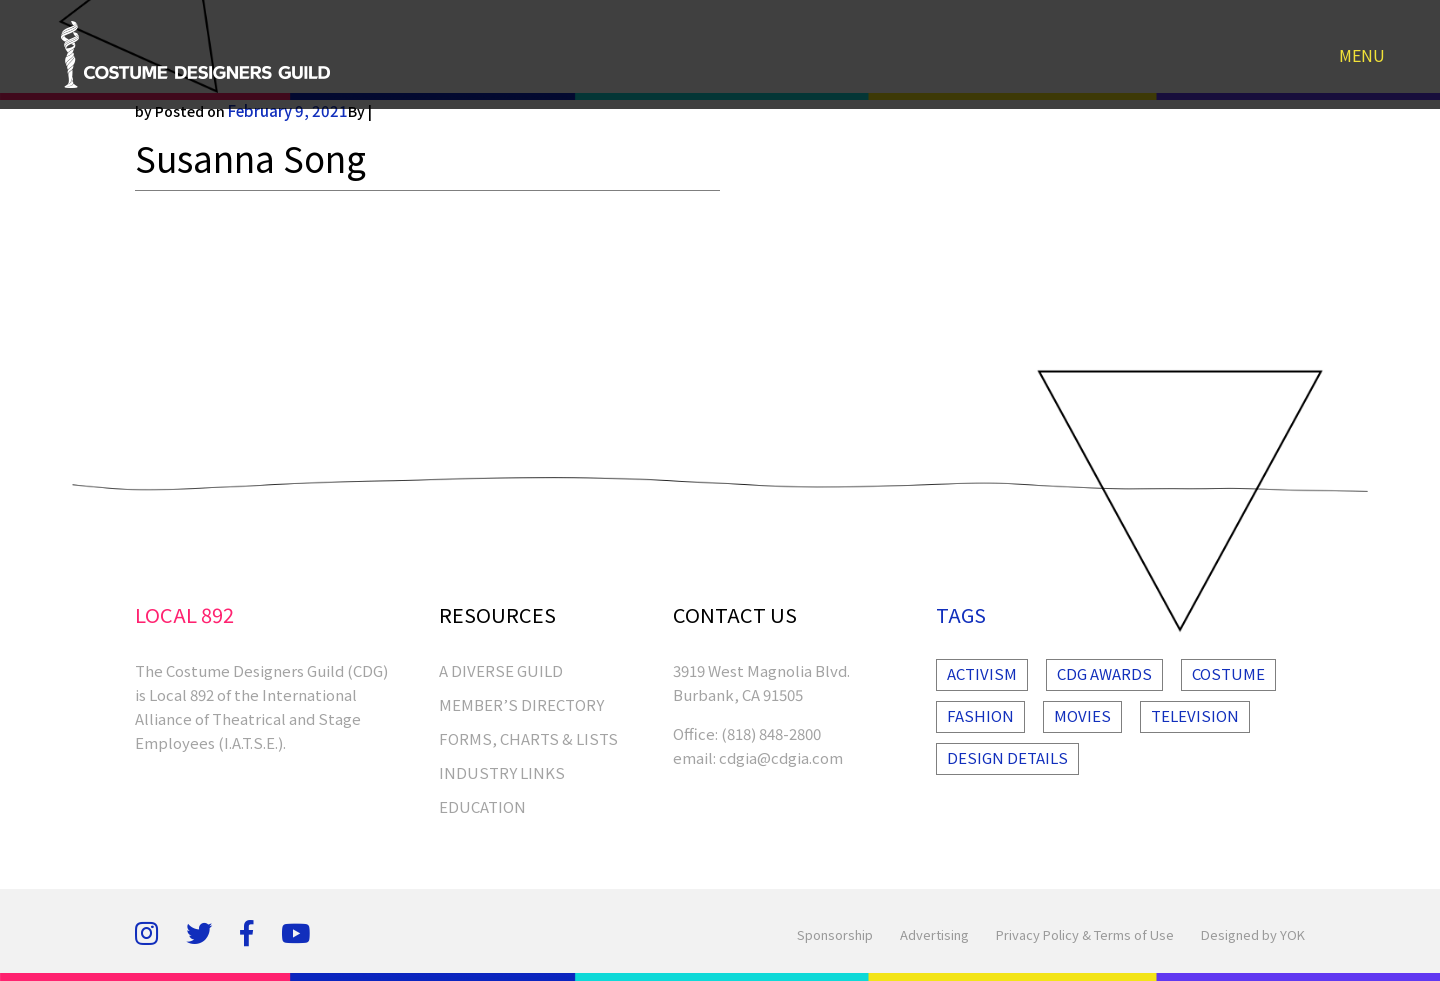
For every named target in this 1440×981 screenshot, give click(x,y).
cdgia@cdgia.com (781, 757)
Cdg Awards (1104, 673)
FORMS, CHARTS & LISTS (528, 738)
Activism (982, 673)
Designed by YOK (1253, 934)
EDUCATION (482, 806)
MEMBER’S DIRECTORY (521, 704)
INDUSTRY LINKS (502, 772)
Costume (1228, 673)
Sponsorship (835, 934)
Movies (1082, 715)
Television (1195, 715)
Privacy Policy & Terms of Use (1085, 934)
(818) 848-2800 (771, 733)
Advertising (934, 934)
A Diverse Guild (501, 670)
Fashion (980, 715)
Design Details (1007, 757)
